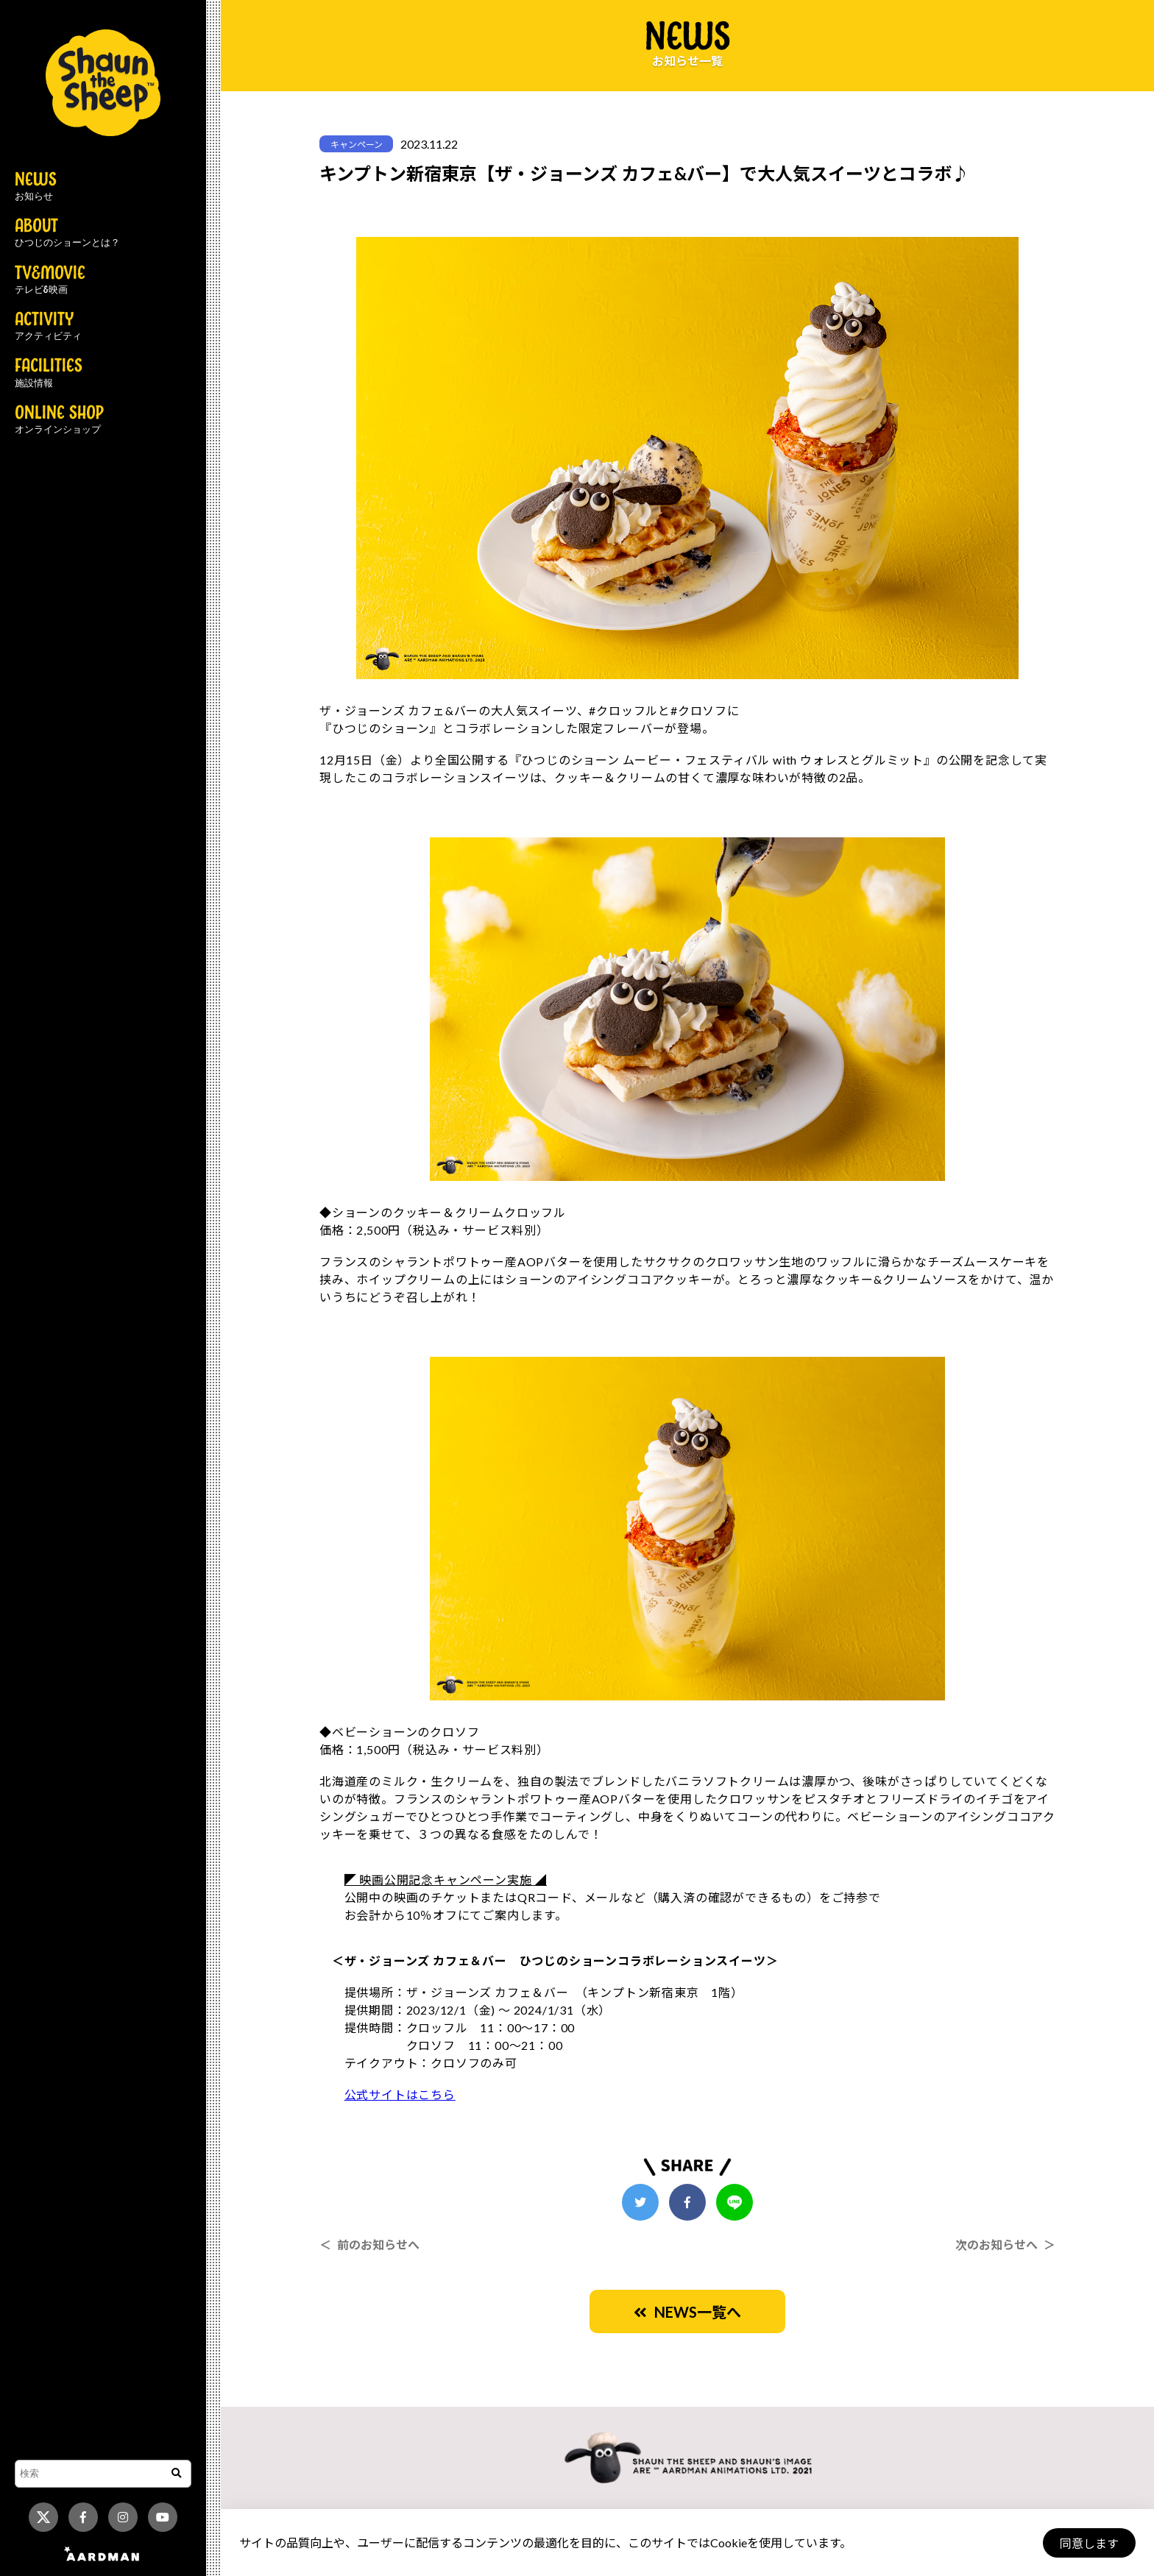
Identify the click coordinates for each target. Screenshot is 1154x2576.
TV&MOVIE (50, 280)
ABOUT (67, 233)
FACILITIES (48, 373)
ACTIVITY (48, 327)
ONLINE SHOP (59, 420)
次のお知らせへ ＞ (1005, 2245)
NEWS (36, 187)
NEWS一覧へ (687, 2312)
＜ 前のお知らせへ (369, 2245)
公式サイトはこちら (400, 2094)
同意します (1088, 2543)
